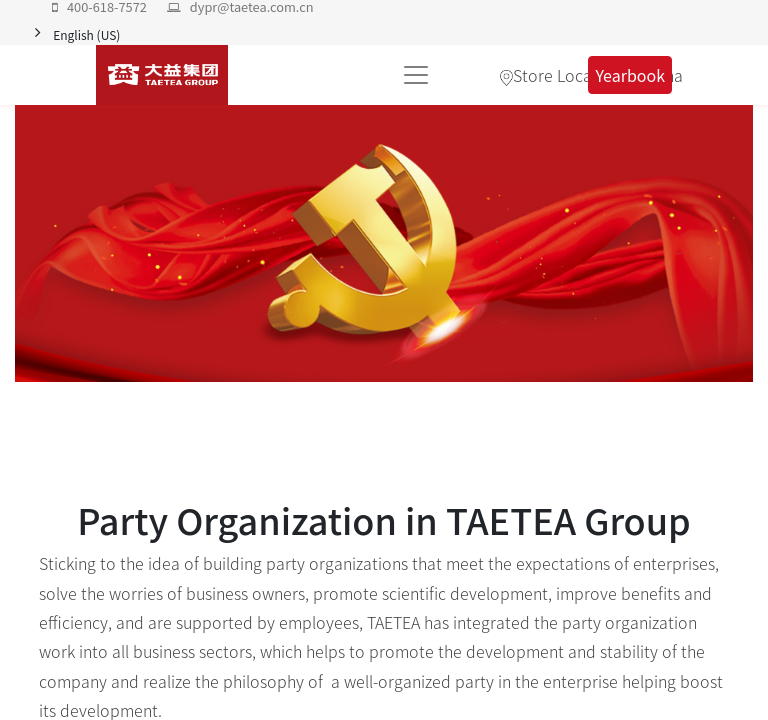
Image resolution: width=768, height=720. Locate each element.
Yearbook (630, 75)
